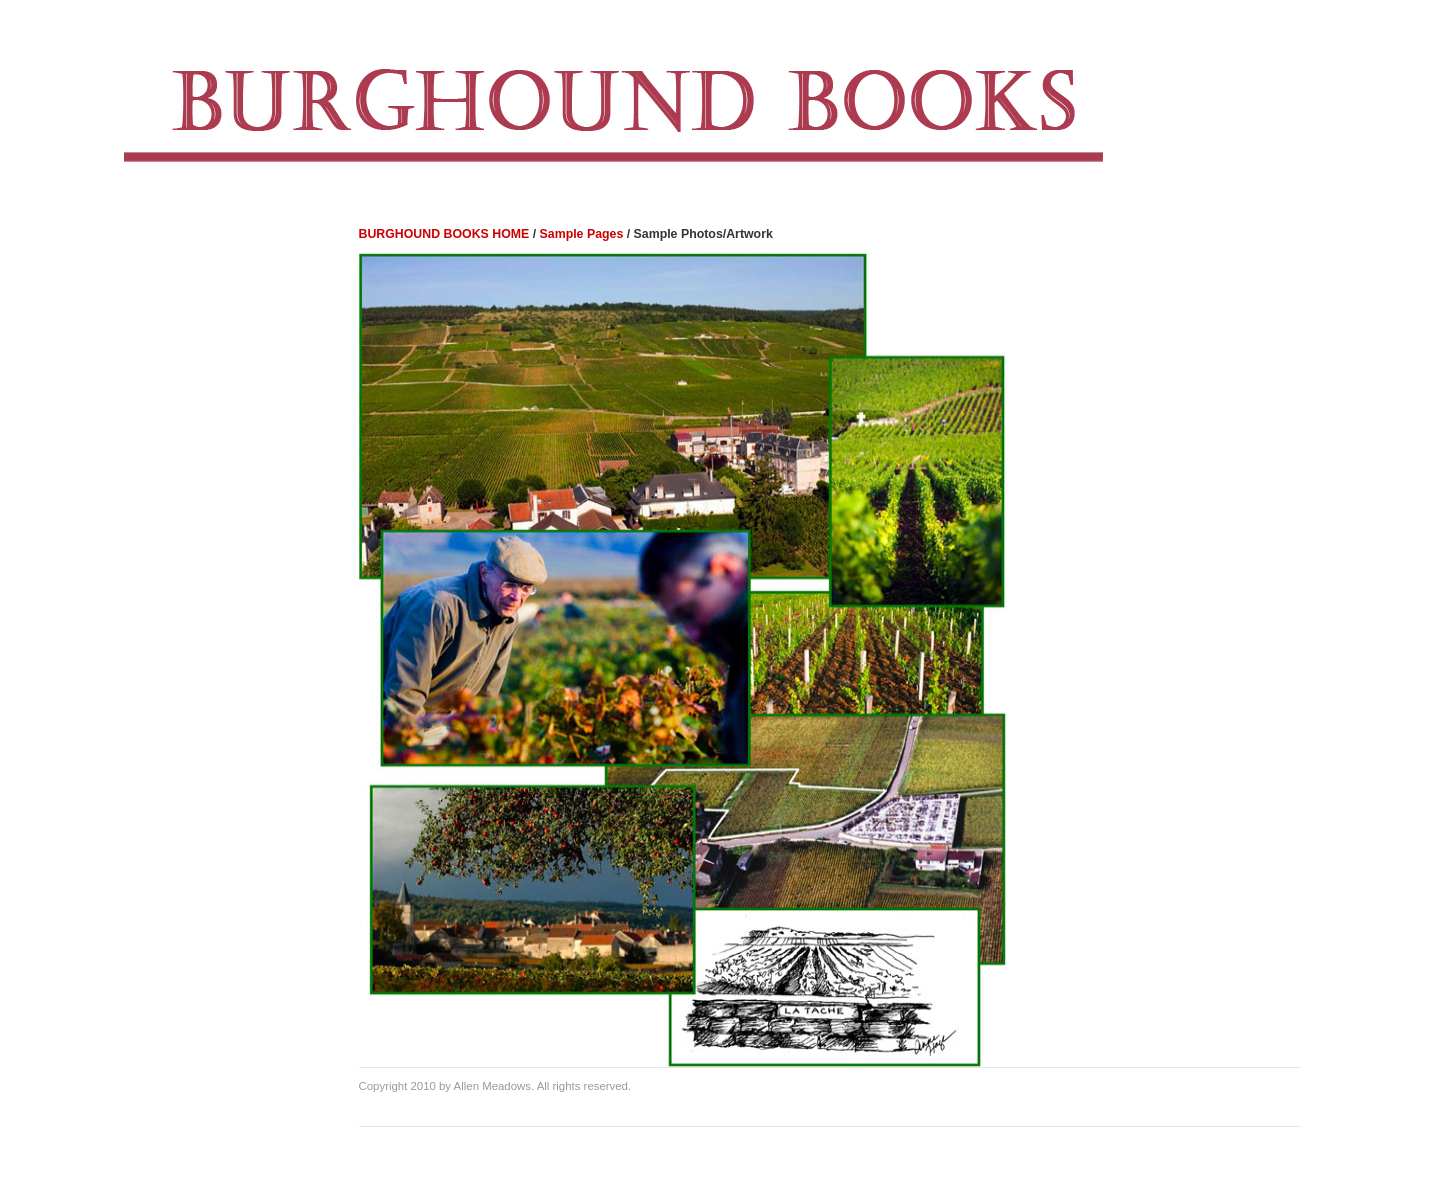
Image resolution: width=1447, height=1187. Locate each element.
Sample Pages (582, 234)
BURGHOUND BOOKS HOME (444, 234)
